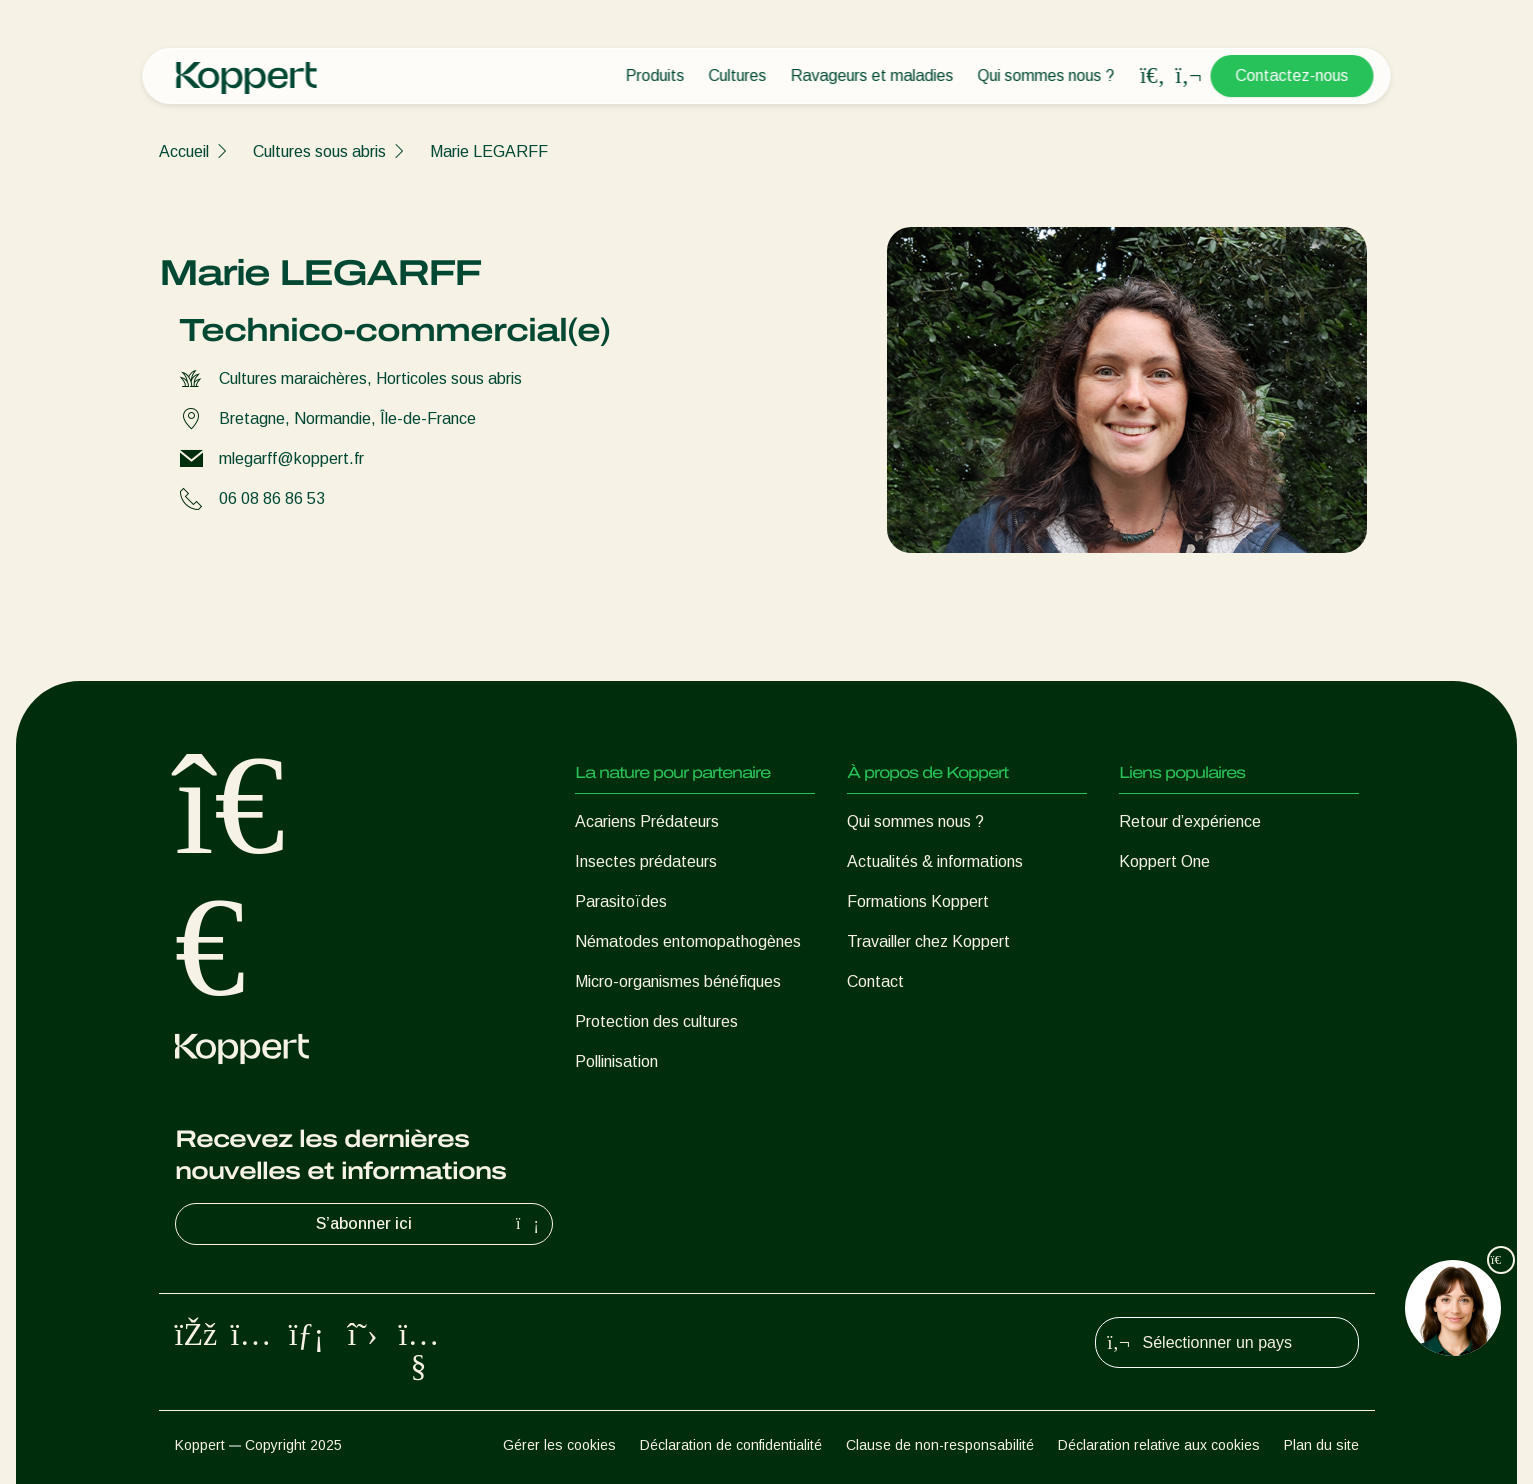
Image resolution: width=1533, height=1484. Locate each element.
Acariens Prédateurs (647, 821)
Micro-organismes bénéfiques (678, 981)
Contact (875, 981)
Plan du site (1321, 1445)
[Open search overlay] (1153, 76)
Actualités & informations (935, 861)
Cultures (738, 75)
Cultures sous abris (319, 151)
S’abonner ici (430, 1224)
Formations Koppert (918, 901)
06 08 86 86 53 (272, 498)
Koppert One (1164, 861)
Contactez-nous (1292, 75)
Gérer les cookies (559, 1445)
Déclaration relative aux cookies (1159, 1445)
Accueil (184, 151)
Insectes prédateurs (646, 861)
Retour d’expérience (1190, 821)
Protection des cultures (656, 1021)
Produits (655, 75)
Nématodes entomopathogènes (688, 941)
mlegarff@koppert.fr (291, 458)
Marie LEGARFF (489, 151)
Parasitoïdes (621, 901)
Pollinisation (616, 1061)
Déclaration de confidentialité (731, 1445)
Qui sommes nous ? (1046, 75)
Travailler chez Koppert (928, 941)
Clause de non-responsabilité (940, 1445)
